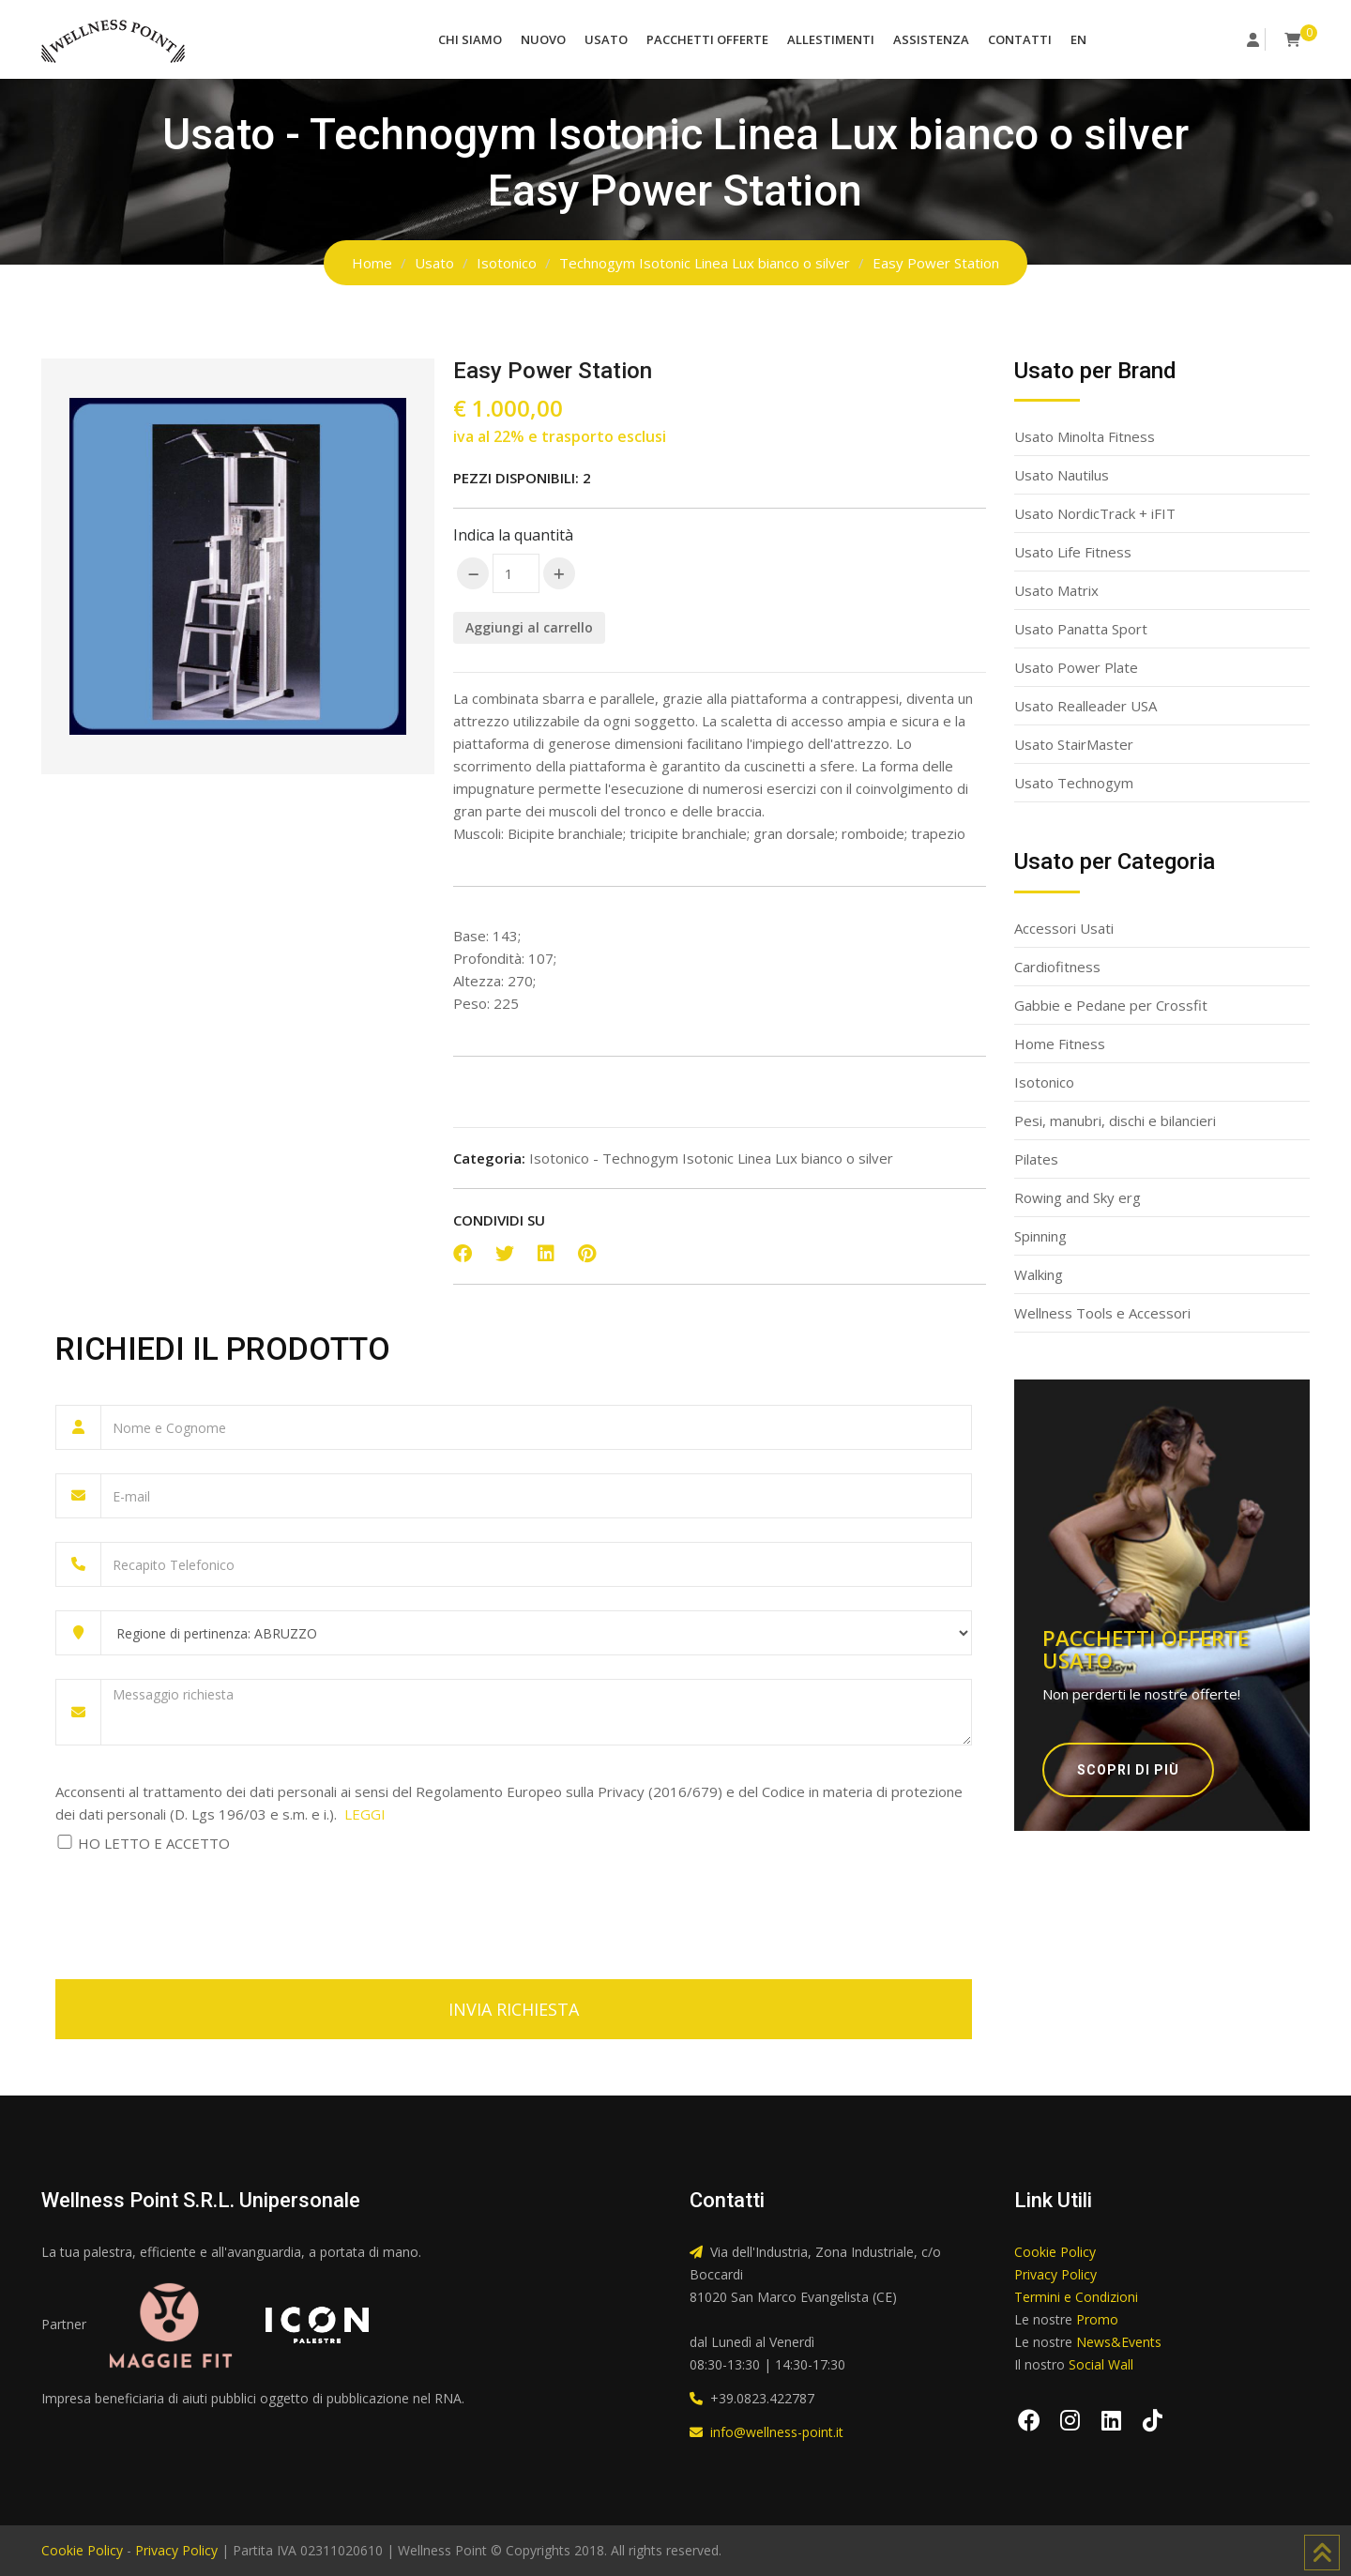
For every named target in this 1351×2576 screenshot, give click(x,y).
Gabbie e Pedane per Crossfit (1110, 1005)
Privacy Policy (1055, 2274)
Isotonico (507, 262)
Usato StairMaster (1073, 744)
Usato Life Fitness (1072, 551)
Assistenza (931, 39)
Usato (606, 39)
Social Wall (1101, 2364)
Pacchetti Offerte (707, 39)
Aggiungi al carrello (529, 627)
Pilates (1036, 1159)
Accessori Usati (1064, 928)
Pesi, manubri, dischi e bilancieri (1115, 1120)
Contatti (1020, 39)
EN (1078, 39)
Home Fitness (1059, 1043)
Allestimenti (830, 39)
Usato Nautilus (1061, 474)
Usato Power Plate (1076, 667)
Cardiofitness (1057, 966)
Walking (1038, 1274)
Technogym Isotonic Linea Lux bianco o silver (704, 262)
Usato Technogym (1073, 782)
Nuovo (543, 39)
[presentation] (198, 1905)
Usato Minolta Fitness (1084, 436)
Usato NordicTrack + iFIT (1095, 513)
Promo (1097, 2319)
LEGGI (365, 1814)
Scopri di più (1128, 1769)
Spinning (1040, 1236)
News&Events (1118, 2342)
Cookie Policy (1055, 2252)
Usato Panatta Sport (1080, 628)
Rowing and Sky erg (1077, 1197)
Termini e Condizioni (1076, 2297)
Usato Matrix (1056, 590)
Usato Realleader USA (1085, 705)
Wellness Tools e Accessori (1102, 1312)
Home (372, 262)
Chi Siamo (470, 39)
